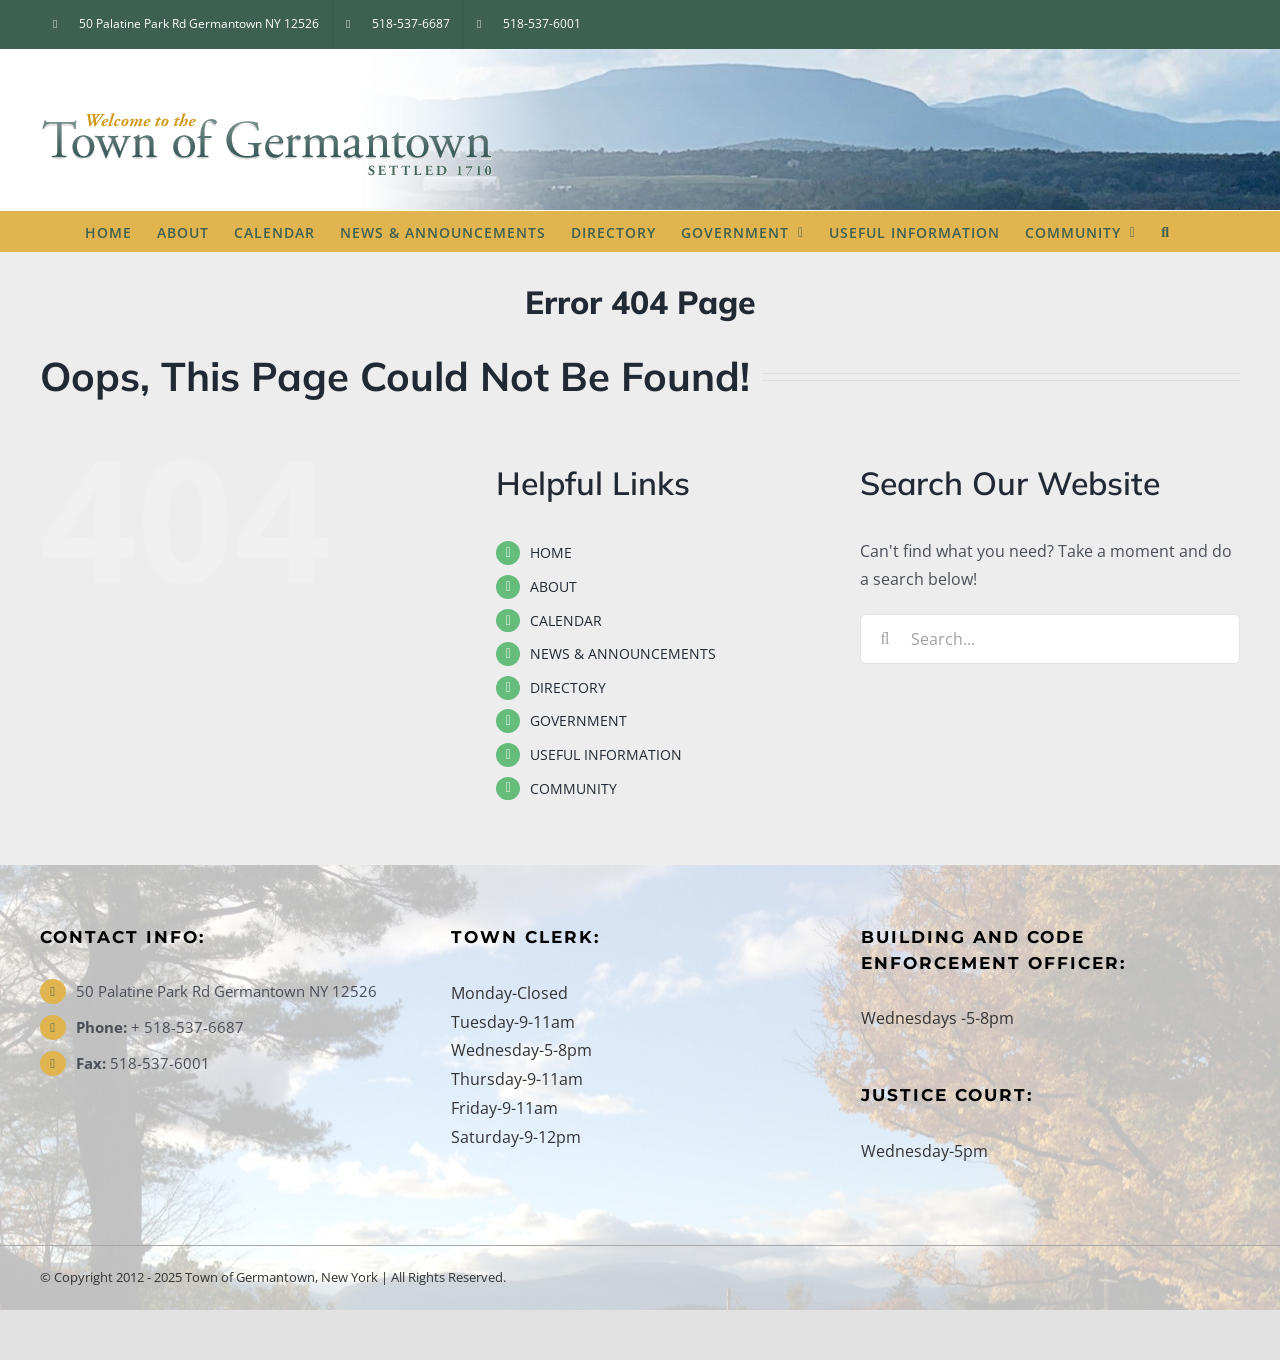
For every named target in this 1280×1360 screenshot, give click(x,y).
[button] (1165, 231)
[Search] (885, 639)
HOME (551, 552)
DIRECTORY (568, 687)
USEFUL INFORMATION (606, 754)
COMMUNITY (573, 788)
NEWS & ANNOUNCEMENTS (623, 653)
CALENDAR (566, 620)
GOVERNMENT (578, 720)
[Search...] (1050, 639)
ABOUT (553, 586)
